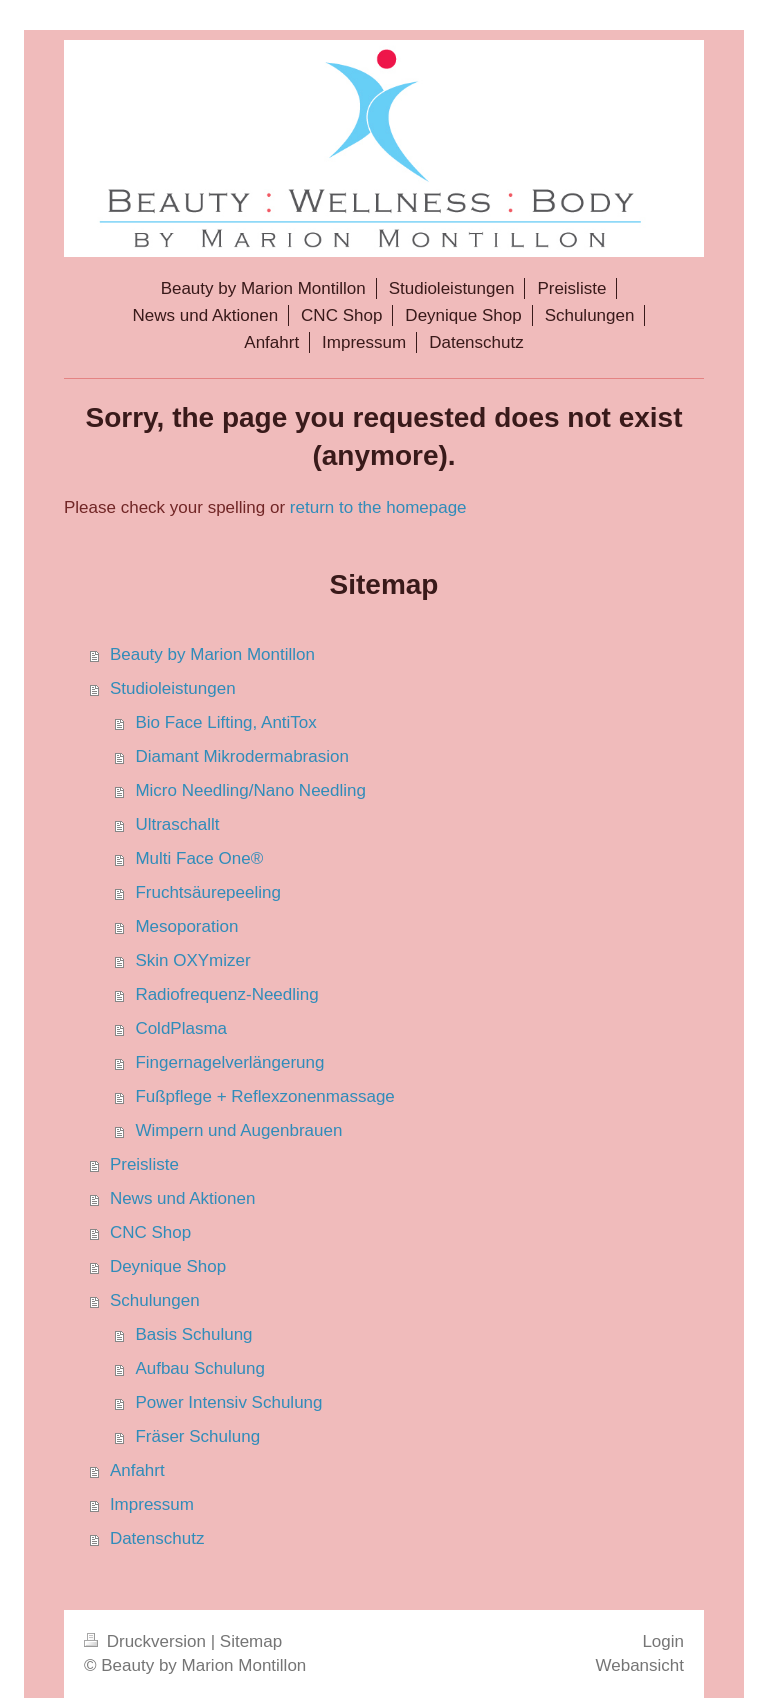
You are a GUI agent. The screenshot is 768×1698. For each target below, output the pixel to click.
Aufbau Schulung (200, 1368)
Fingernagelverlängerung (229, 1062)
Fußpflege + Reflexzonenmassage (264, 1096)
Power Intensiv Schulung (228, 1402)
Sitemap (251, 1641)
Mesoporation (186, 926)
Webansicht (639, 1665)
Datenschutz (157, 1538)
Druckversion (147, 1641)
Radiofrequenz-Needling (226, 994)
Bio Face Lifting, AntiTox (225, 722)
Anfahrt (137, 1470)
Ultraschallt (177, 824)
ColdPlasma (181, 1028)
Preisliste (144, 1164)
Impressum (152, 1504)
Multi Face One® (199, 858)
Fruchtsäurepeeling (208, 892)
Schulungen (155, 1300)
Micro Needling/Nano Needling (250, 790)
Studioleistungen (173, 688)
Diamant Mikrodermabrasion (242, 756)
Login (663, 1641)
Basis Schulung (193, 1334)
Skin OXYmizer (192, 960)
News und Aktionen (183, 1198)
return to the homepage (378, 507)
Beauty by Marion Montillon (212, 654)
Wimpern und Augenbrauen (238, 1130)
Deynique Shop (168, 1266)
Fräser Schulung (197, 1436)
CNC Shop (150, 1232)
